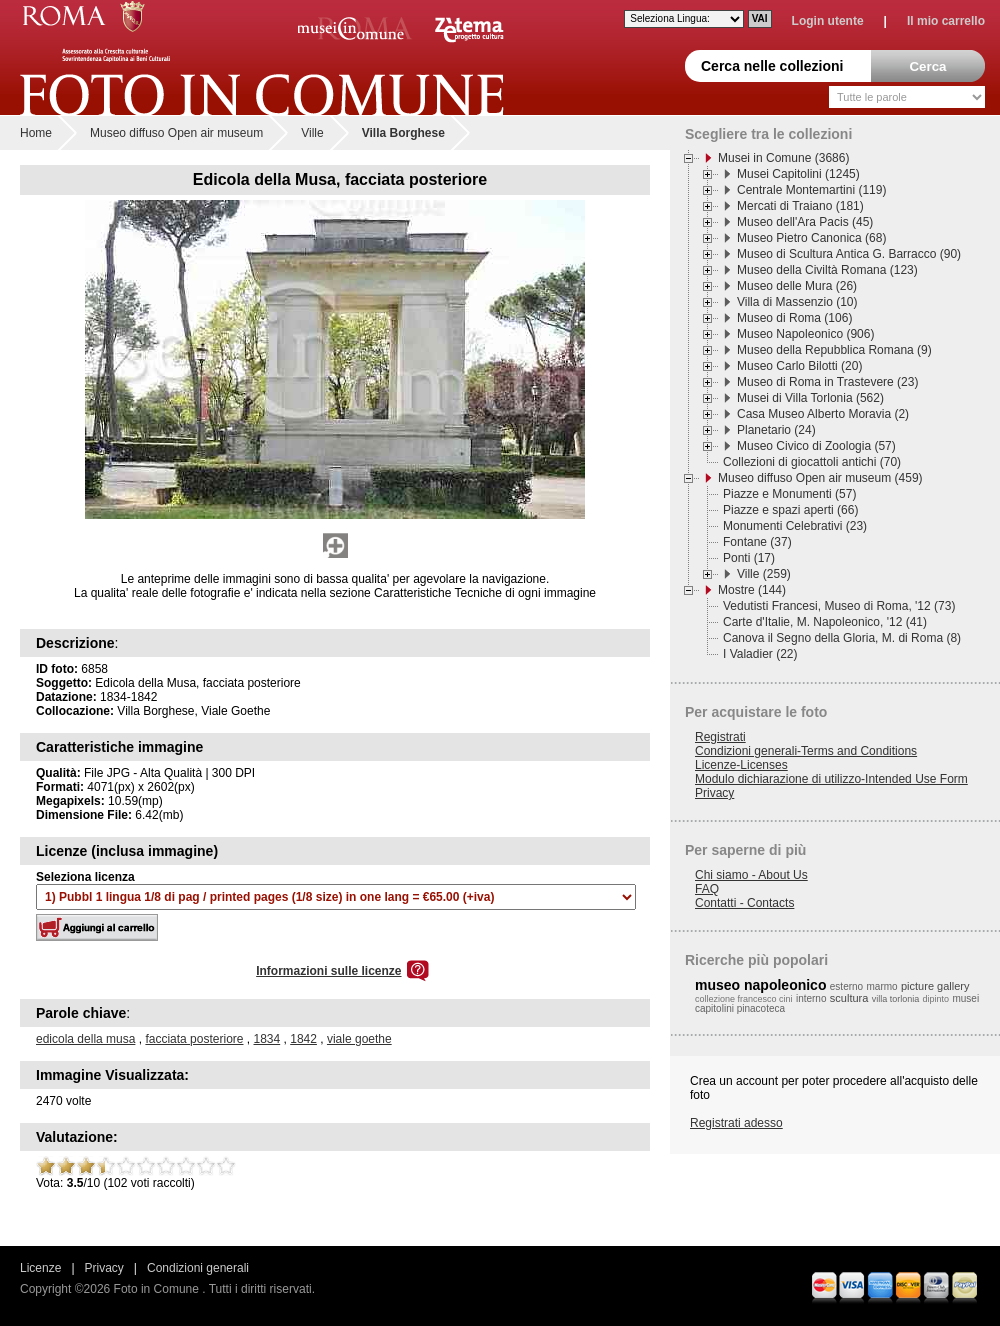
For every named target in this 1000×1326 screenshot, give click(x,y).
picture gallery (935, 986)
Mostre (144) (752, 590)
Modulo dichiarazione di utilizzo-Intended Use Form (831, 779)
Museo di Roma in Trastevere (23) (827, 382)
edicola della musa (85, 1039)
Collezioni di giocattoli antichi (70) (812, 462)
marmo (882, 986)
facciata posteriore (194, 1039)
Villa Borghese (403, 133)
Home (36, 133)
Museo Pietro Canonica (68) (811, 238)
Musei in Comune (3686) (783, 158)
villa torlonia (896, 999)
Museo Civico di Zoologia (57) (816, 446)
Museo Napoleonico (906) (805, 334)
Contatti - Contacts (744, 903)
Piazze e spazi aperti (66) (790, 510)
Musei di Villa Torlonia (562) (810, 398)
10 (226, 1166)
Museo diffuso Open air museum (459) (820, 478)
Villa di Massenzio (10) (797, 302)
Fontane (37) (757, 542)
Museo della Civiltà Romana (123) (827, 270)
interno (811, 998)
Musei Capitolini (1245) (798, 174)
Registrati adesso (736, 1123)
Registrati (720, 737)
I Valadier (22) (760, 654)
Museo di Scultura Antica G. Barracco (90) (849, 254)
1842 (303, 1039)
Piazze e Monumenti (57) (789, 494)
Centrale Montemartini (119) (811, 190)
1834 (267, 1039)
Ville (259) (764, 574)
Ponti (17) (749, 558)
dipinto (936, 999)
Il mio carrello (946, 21)
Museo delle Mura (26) (797, 286)
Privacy (714, 793)
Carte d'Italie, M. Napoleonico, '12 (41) (825, 622)
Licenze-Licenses (741, 765)
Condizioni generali (198, 1268)
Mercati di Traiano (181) (800, 206)
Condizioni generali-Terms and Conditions (806, 751)
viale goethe (359, 1039)
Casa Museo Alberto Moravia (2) (823, 414)
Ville (312, 133)
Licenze (40, 1268)
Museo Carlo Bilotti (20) (799, 366)
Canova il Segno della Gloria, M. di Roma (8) (842, 638)
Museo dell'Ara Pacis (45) (805, 222)
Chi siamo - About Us (751, 875)
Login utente (828, 21)
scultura (849, 998)
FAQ (707, 889)
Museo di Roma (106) (794, 318)
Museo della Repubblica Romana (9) (834, 350)
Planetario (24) (776, 430)
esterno (846, 986)
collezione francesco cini (744, 999)
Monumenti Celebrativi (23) (795, 526)
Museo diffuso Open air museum (176, 133)
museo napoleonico (760, 985)
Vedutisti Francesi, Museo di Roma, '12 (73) (839, 606)
